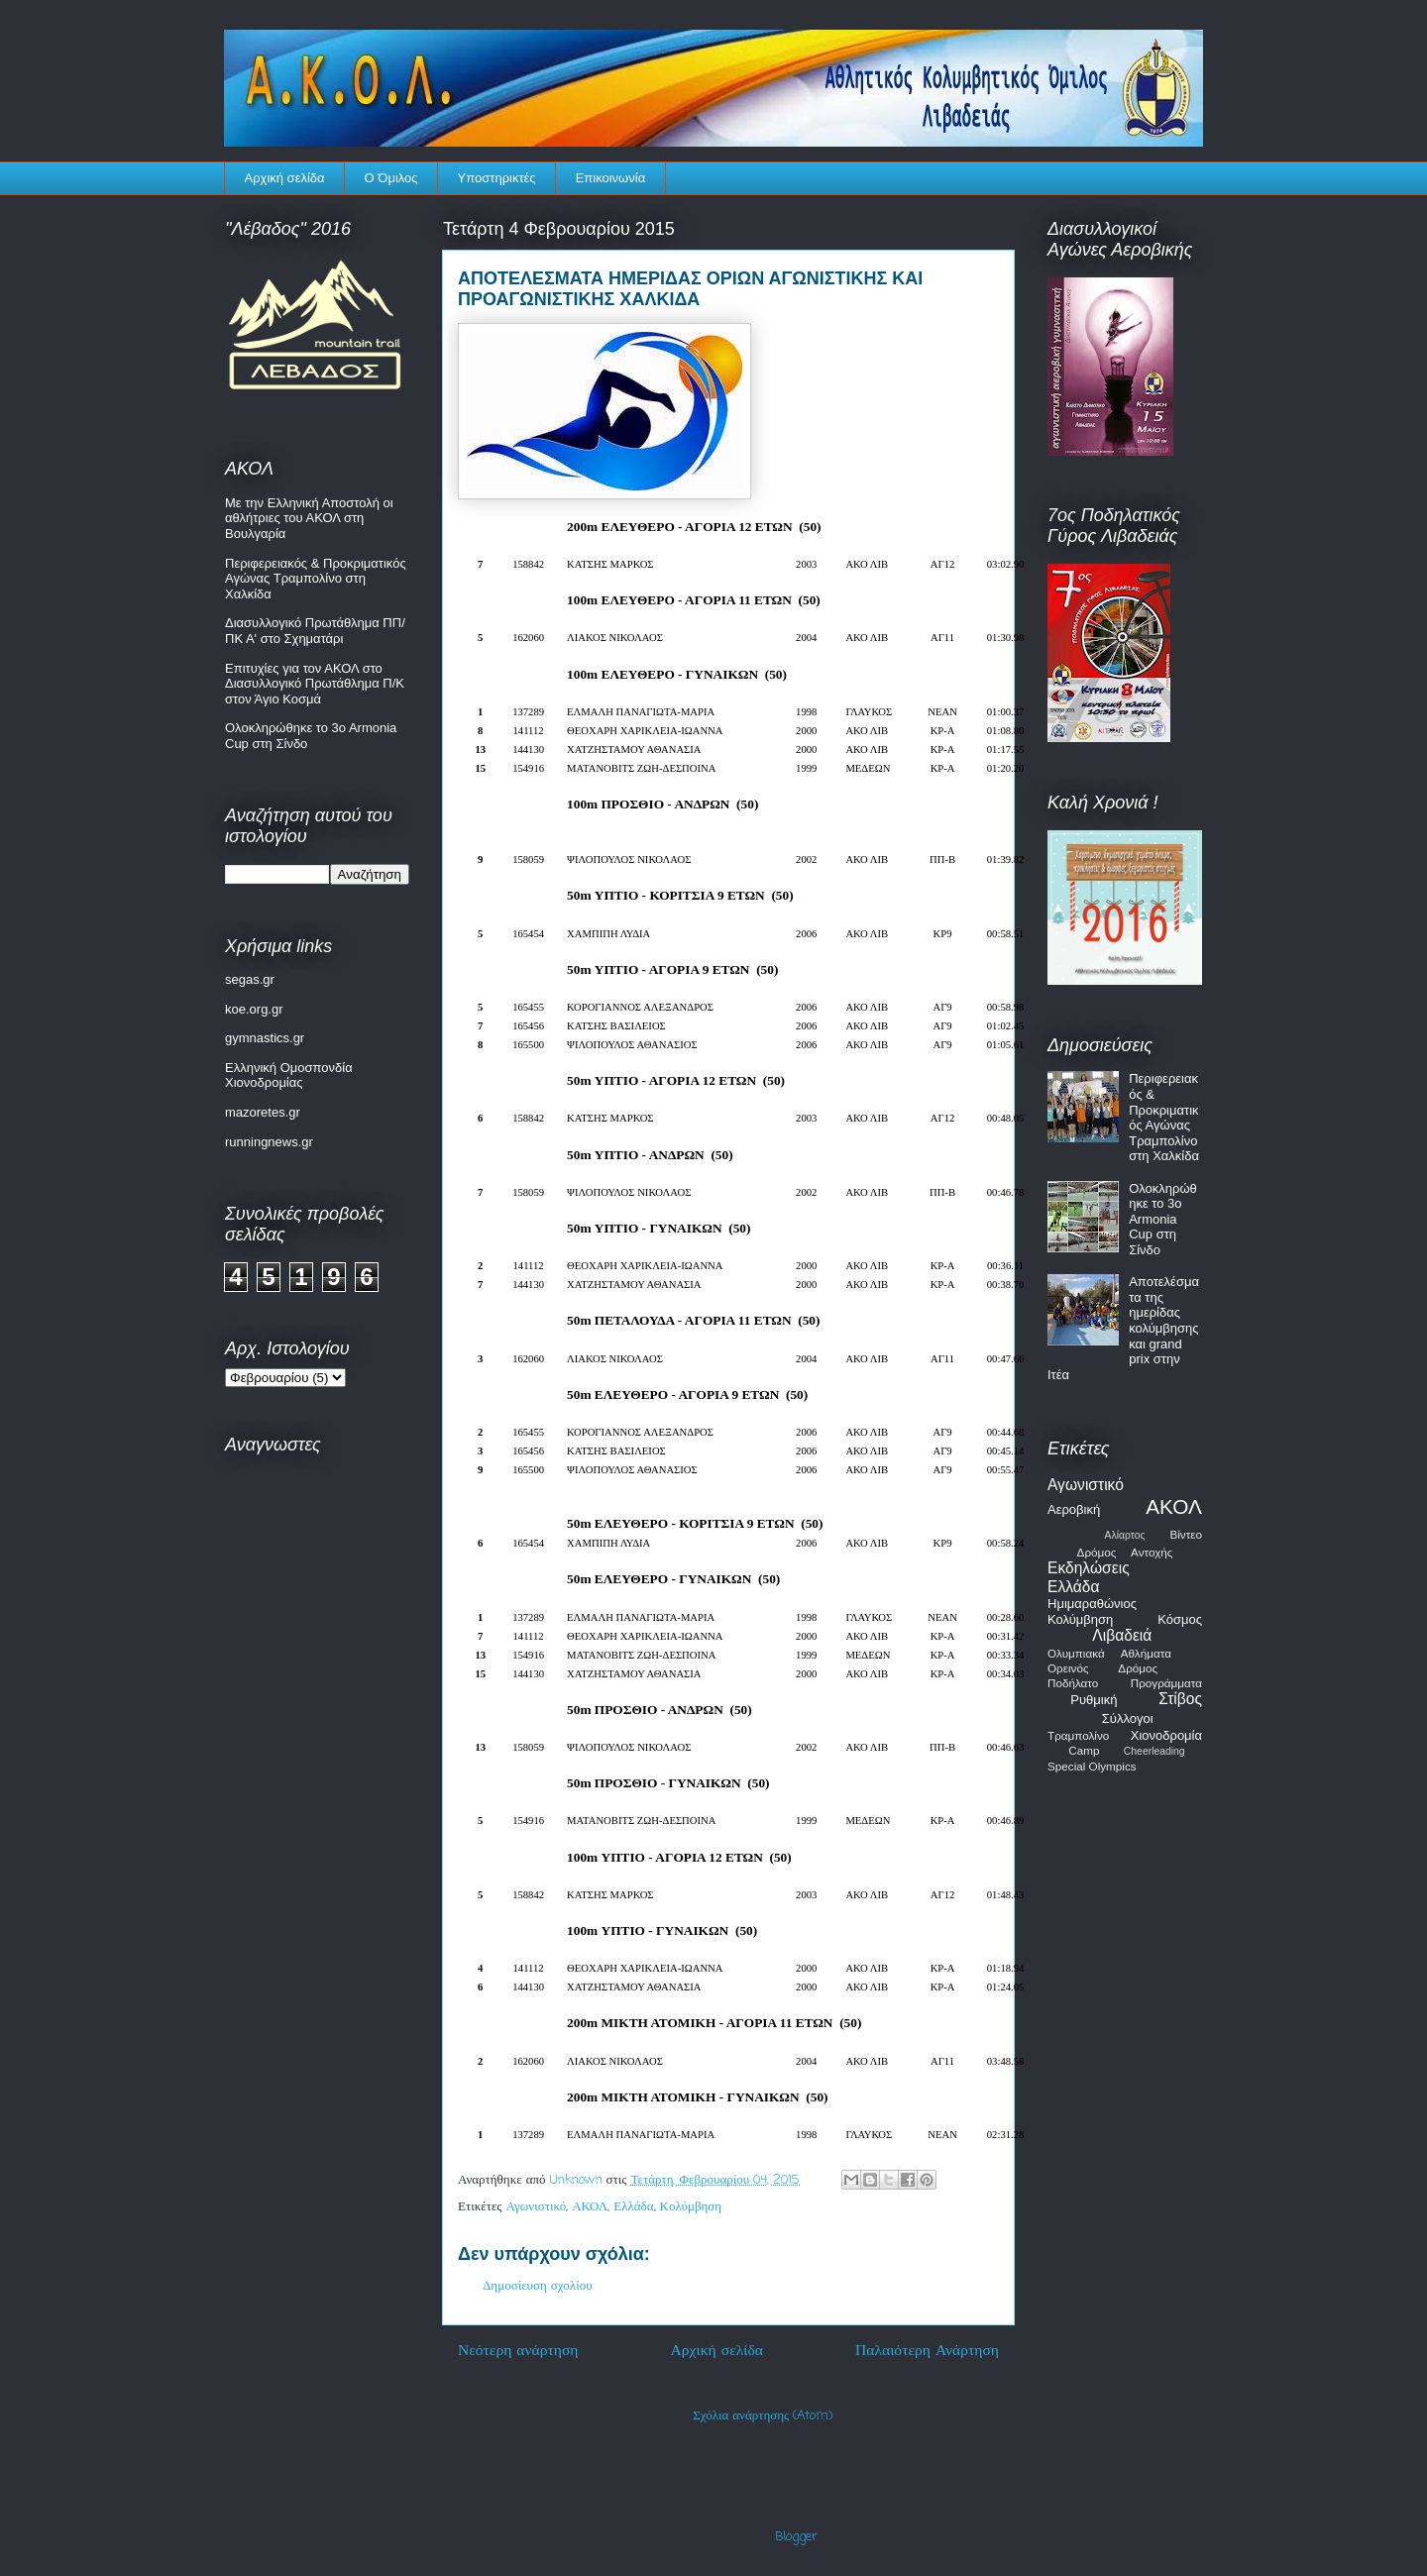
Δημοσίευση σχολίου (538, 2286)
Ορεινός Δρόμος (1102, 1668)
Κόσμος (1179, 1619)
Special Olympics (1092, 1766)
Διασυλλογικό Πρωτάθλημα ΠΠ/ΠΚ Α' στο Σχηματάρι (315, 630)
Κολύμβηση (691, 2207)
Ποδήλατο (1072, 1682)
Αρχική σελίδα (285, 177)
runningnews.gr (269, 1141)
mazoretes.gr (262, 1112)
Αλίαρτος (1125, 1535)
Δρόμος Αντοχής (1125, 1552)
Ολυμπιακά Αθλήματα (1109, 1653)
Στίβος (1180, 1698)
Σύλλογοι (1127, 1718)
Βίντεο (1185, 1534)
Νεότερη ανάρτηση (518, 2351)
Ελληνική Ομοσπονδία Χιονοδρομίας (289, 1075)
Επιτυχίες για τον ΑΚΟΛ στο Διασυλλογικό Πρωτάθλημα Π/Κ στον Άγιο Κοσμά (314, 683)
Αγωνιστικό (536, 2207)
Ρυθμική (1093, 1699)
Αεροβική (1073, 1509)
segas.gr (249, 979)
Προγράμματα (1166, 1682)
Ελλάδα (633, 2207)
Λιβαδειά (1122, 1635)
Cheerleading (1154, 1751)
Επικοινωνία (611, 177)
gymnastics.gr (264, 1037)
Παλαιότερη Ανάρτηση (927, 2351)
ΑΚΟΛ (589, 2207)
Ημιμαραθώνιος (1092, 1603)
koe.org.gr (254, 1009)
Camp (1083, 1750)
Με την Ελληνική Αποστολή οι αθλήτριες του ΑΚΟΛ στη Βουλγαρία (309, 518)
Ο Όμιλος (391, 177)
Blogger (796, 2536)
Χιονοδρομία (1166, 1735)
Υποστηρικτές (497, 177)
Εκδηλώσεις (1088, 1567)
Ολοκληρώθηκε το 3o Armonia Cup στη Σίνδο (1163, 1219)
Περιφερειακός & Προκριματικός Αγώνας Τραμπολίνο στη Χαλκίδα (315, 578)
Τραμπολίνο (1078, 1735)
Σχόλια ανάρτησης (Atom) (762, 2416)
